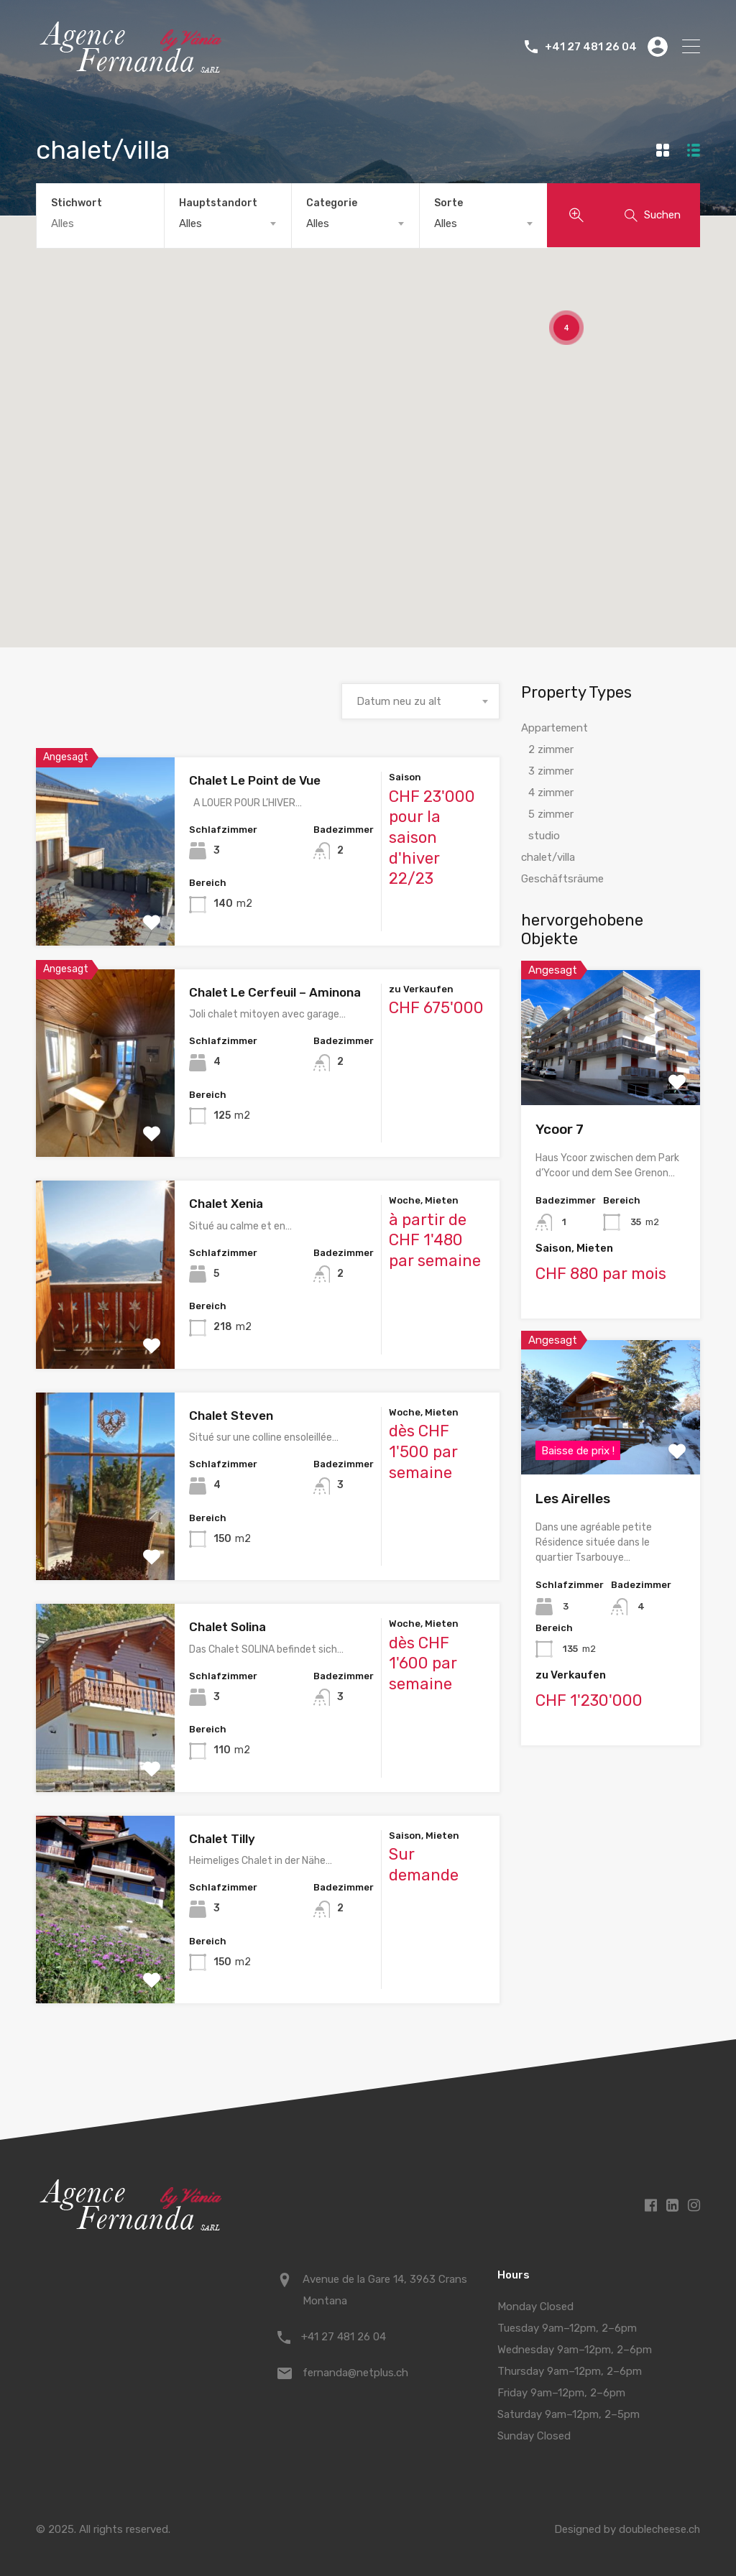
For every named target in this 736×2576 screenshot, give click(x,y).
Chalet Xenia (226, 1203)
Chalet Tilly (222, 1839)
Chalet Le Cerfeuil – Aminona (275, 992)
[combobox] (228, 223)
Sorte (448, 203)
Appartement (554, 727)
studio (544, 835)
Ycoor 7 (559, 1129)
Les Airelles (572, 1498)
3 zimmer (551, 771)
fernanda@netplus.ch (355, 2372)
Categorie (331, 203)
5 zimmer (551, 814)
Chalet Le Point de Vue (255, 780)
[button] (169, 518)
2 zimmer (551, 749)
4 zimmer (551, 792)
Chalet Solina (227, 1627)
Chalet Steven (231, 1415)
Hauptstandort (218, 203)
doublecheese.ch (658, 2529)
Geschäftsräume (562, 878)
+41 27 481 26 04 (591, 46)
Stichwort (76, 203)
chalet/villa (548, 857)
